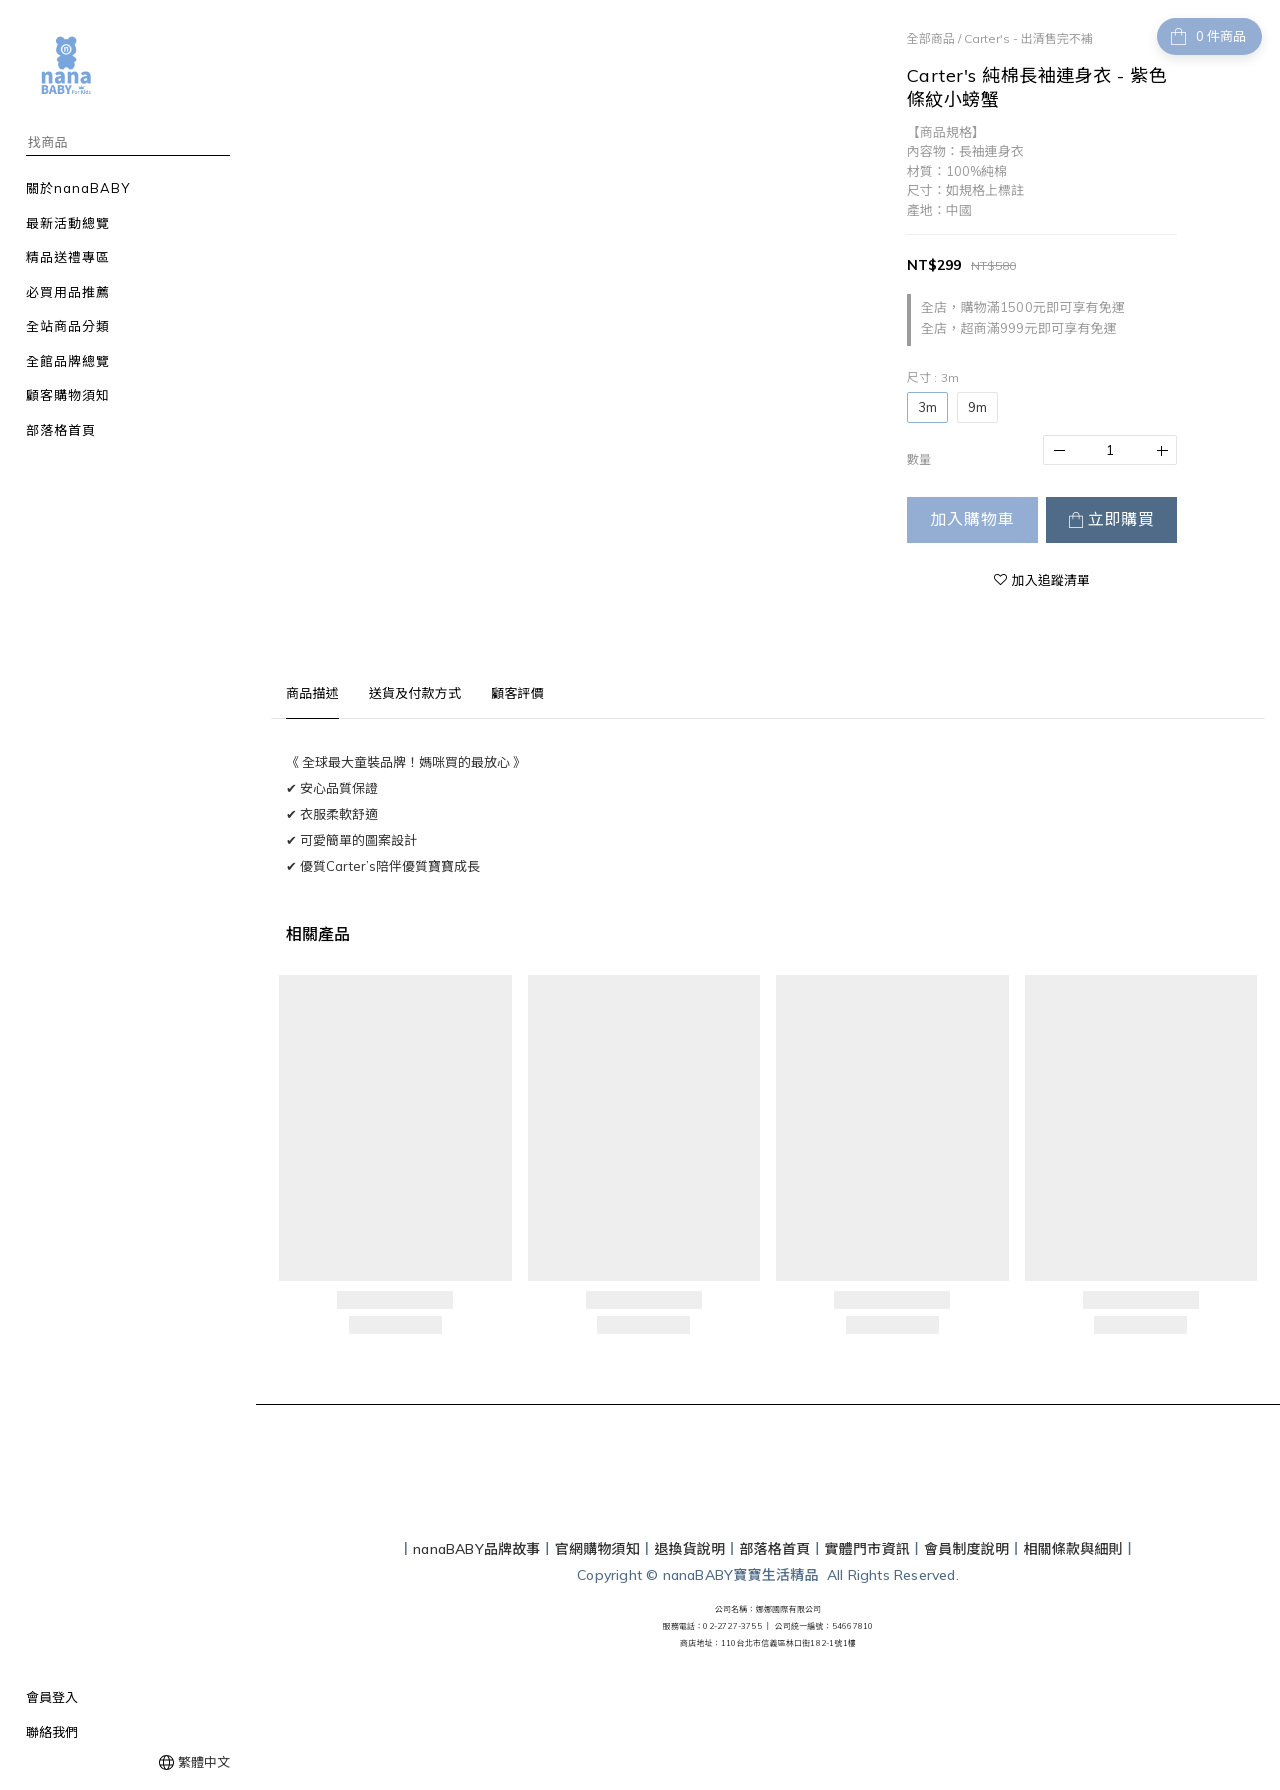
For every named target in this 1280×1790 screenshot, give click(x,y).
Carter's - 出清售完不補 (1028, 38)
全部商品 (931, 38)
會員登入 (52, 1697)
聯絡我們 (52, 1732)
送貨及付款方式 (415, 693)
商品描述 (312, 693)
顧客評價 (517, 693)
